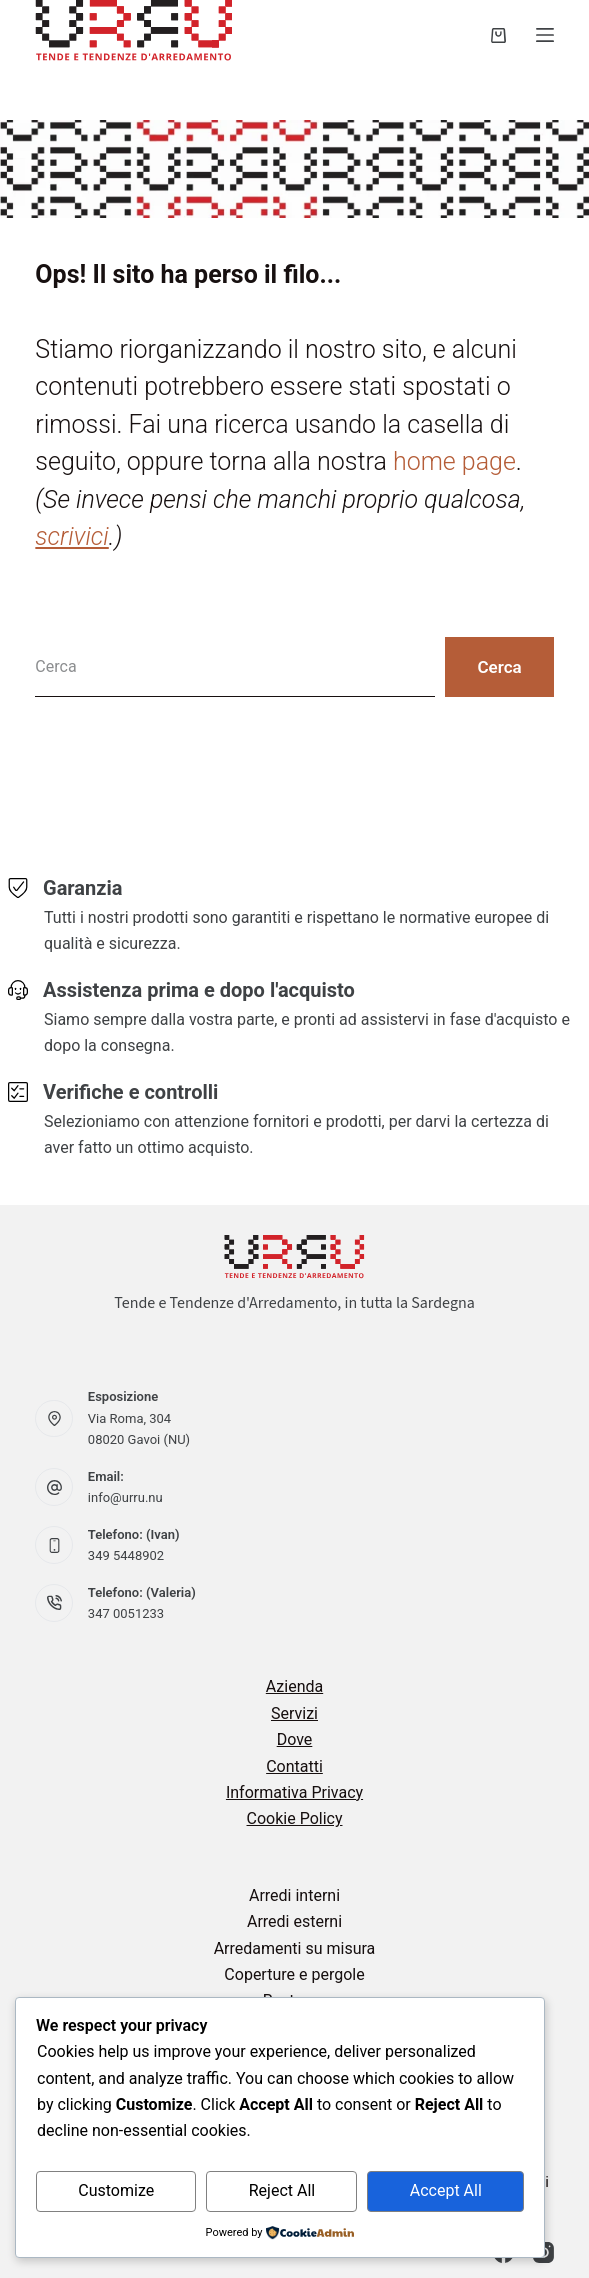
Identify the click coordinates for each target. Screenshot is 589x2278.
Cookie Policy (295, 1818)
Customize (116, 2190)
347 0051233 (126, 1613)
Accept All (446, 2190)
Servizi (294, 1713)
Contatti (294, 1766)
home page (454, 461)
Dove (295, 1739)
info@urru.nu (125, 1497)
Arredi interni (294, 1895)
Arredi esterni (294, 1921)
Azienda (294, 1686)
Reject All (282, 2190)
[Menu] (545, 35)
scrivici (71, 536)
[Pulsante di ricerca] (499, 667)
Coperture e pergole (294, 1974)
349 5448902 (126, 1555)
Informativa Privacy (294, 1792)
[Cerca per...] (235, 667)
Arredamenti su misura (295, 1948)
